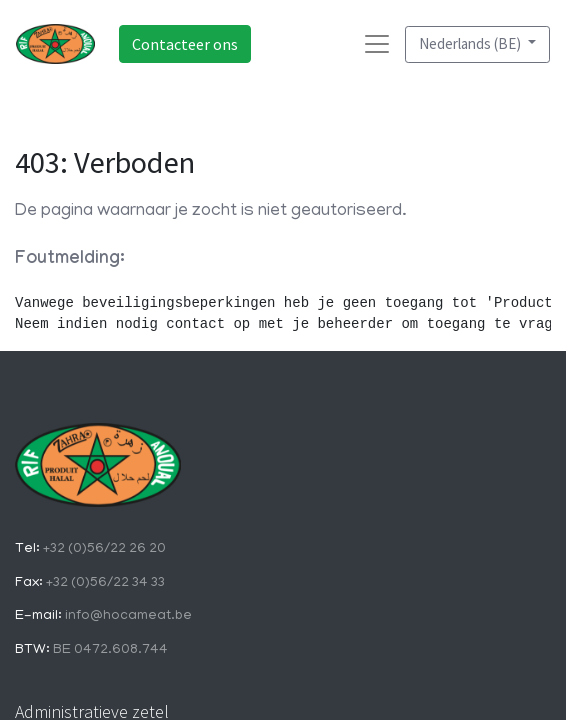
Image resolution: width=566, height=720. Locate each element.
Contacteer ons (185, 44)
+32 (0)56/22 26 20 (103, 549)
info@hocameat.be (127, 616)
